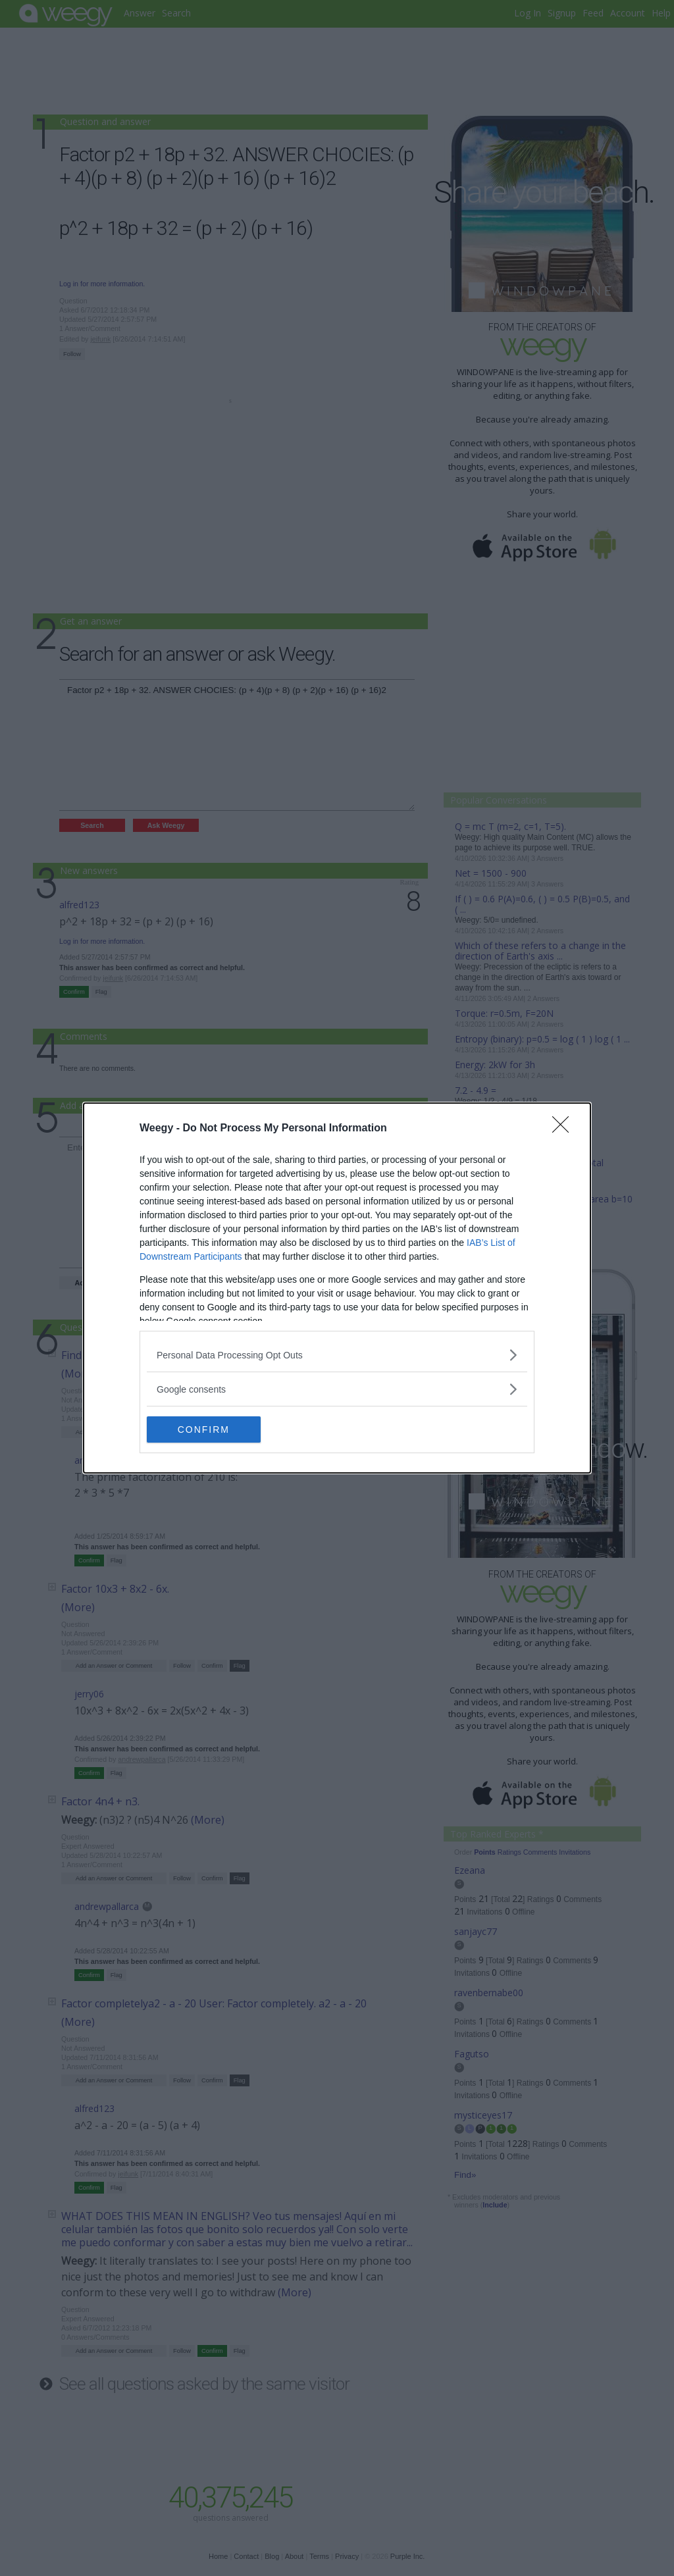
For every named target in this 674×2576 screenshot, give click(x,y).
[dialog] (337, 1288)
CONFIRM (209, 1429)
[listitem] (337, 1355)
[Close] (564, 1128)
